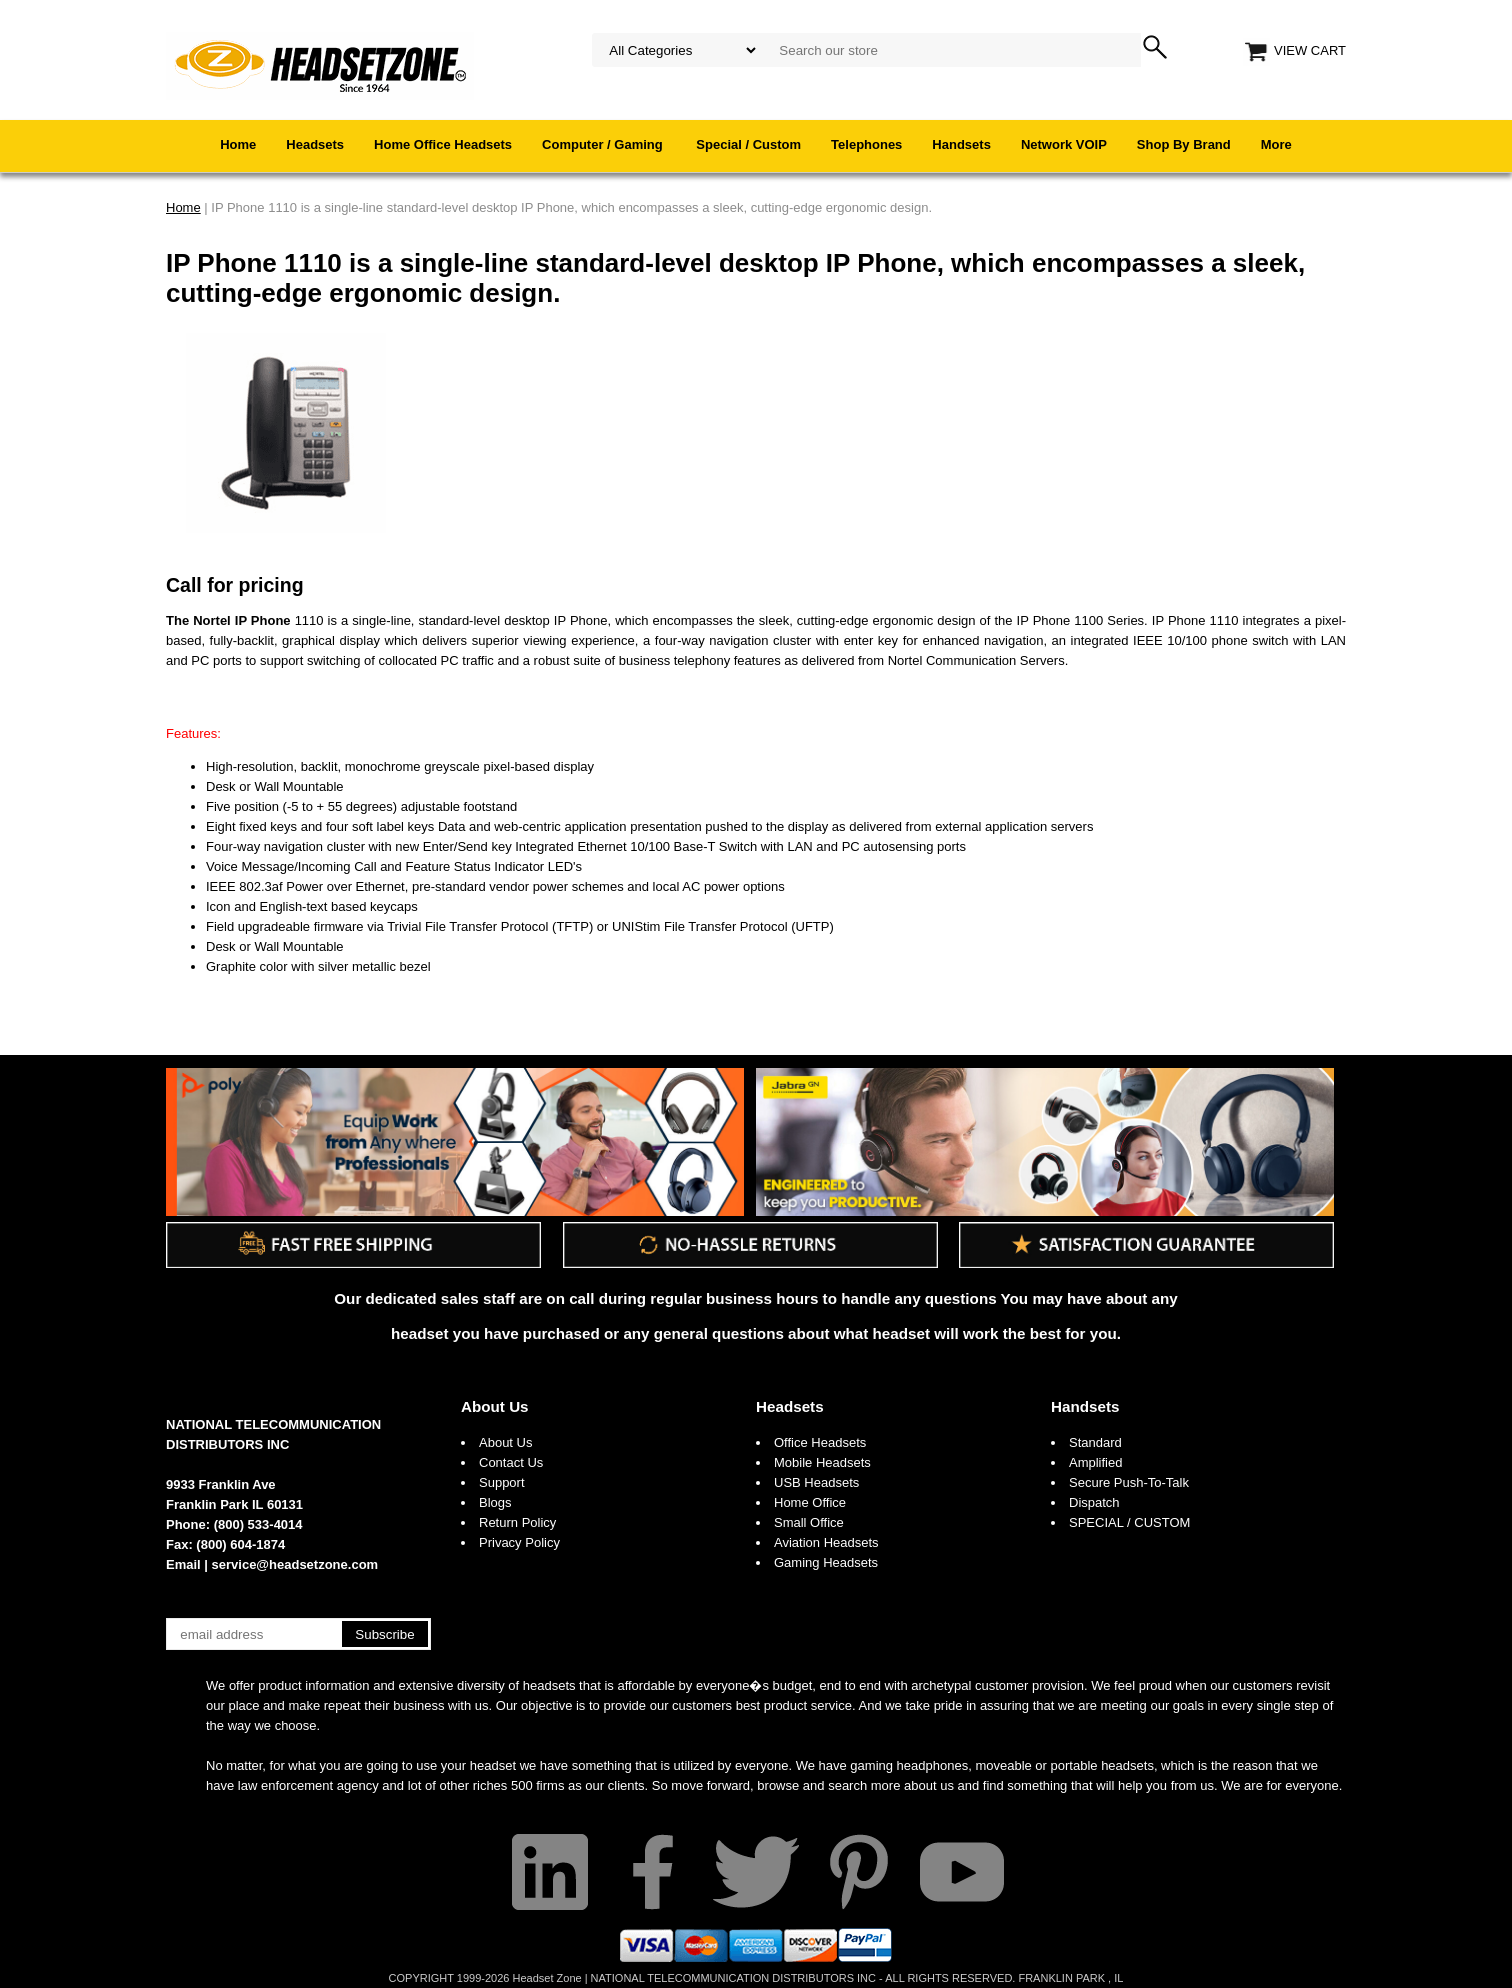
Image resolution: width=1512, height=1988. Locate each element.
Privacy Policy (519, 1542)
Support (502, 1482)
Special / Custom (748, 144)
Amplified (1095, 1462)
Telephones (866, 144)
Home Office (810, 1502)
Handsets (961, 144)
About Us (495, 1406)
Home (238, 144)
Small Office (809, 1522)
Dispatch (1094, 1502)
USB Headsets (816, 1482)
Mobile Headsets (822, 1462)
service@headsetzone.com (295, 1564)
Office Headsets (820, 1442)
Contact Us (511, 1462)
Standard (1095, 1442)
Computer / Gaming (604, 144)
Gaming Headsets (826, 1562)
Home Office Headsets (443, 144)
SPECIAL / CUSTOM (1129, 1522)
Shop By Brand (1184, 144)
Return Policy (517, 1522)
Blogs (495, 1502)
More (1276, 144)
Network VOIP (1064, 144)
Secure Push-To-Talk (1129, 1482)
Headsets (315, 144)
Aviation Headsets (826, 1542)
